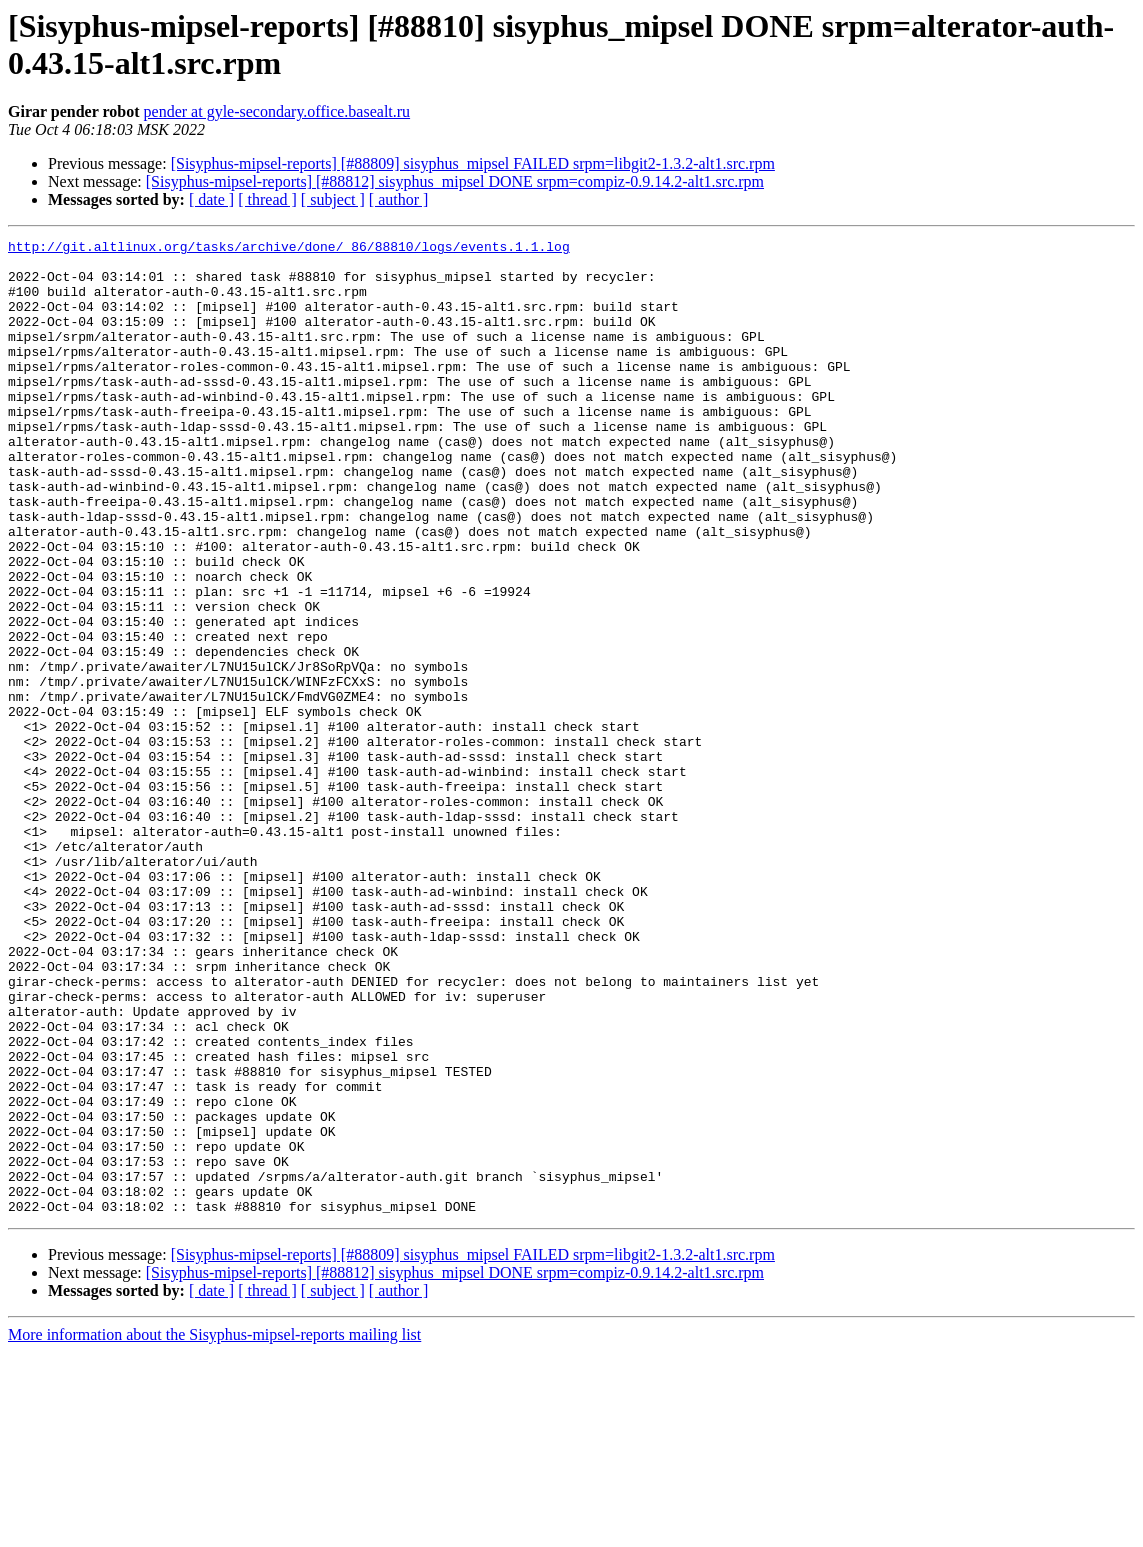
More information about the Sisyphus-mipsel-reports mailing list (214, 1529)
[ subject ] (333, 199)
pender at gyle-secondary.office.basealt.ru (277, 111)
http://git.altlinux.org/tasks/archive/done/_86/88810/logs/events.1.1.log (289, 249)
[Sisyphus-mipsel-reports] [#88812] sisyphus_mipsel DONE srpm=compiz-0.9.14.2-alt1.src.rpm (455, 181)
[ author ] (399, 199)
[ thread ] (267, 199)
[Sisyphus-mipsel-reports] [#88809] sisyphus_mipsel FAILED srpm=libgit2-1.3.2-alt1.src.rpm (473, 163)
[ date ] (211, 199)
